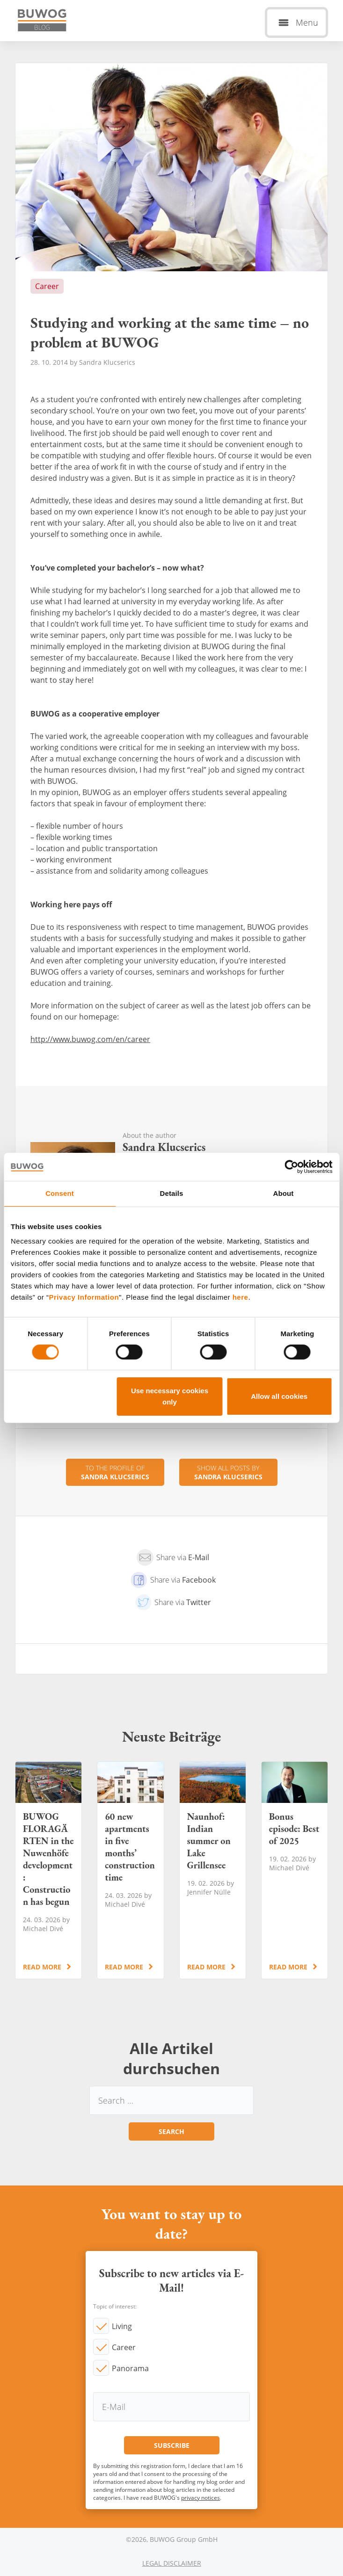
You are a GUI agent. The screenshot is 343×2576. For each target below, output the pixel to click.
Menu (307, 22)
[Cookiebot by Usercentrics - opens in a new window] (291, 1167)
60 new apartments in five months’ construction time (130, 1870)
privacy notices (200, 2498)
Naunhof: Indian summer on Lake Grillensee (213, 1870)
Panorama (130, 2368)
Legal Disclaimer (171, 2563)
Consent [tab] (59, 1193)
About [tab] (283, 1193)
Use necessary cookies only (169, 1396)
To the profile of (115, 1472)
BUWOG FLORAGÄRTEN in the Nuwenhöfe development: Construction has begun (48, 1870)
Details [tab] (171, 1193)
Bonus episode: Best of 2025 (295, 1870)
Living (122, 2326)
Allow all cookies (279, 1396)
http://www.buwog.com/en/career (90, 1039)
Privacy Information (84, 1297)
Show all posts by (228, 1472)
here (240, 1297)
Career (124, 2347)
